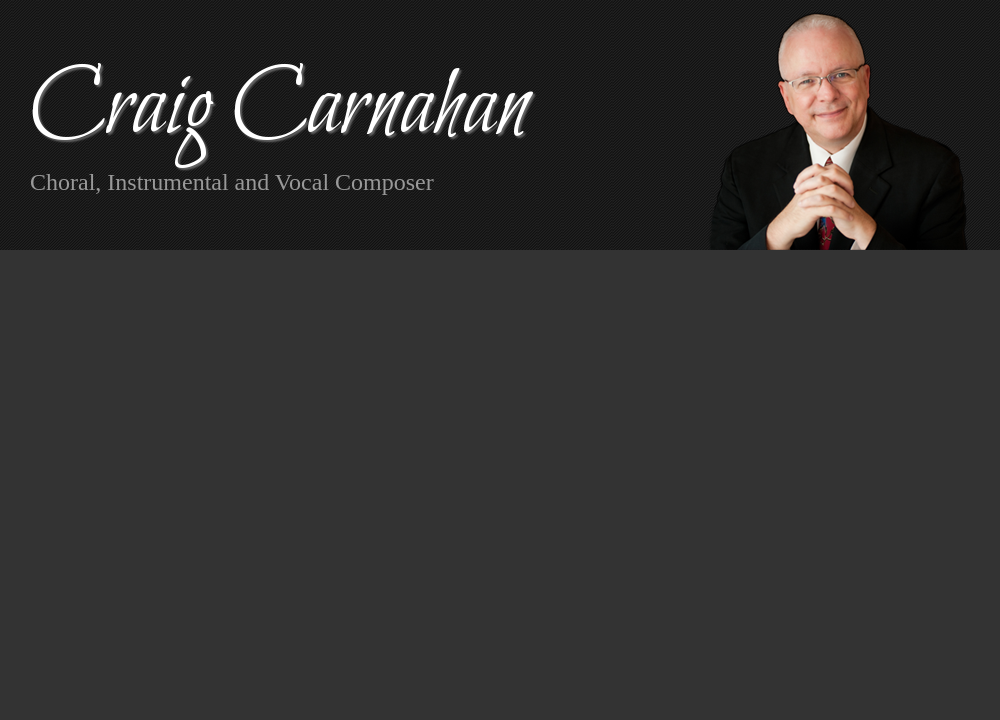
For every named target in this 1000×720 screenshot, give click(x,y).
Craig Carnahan (279, 109)
